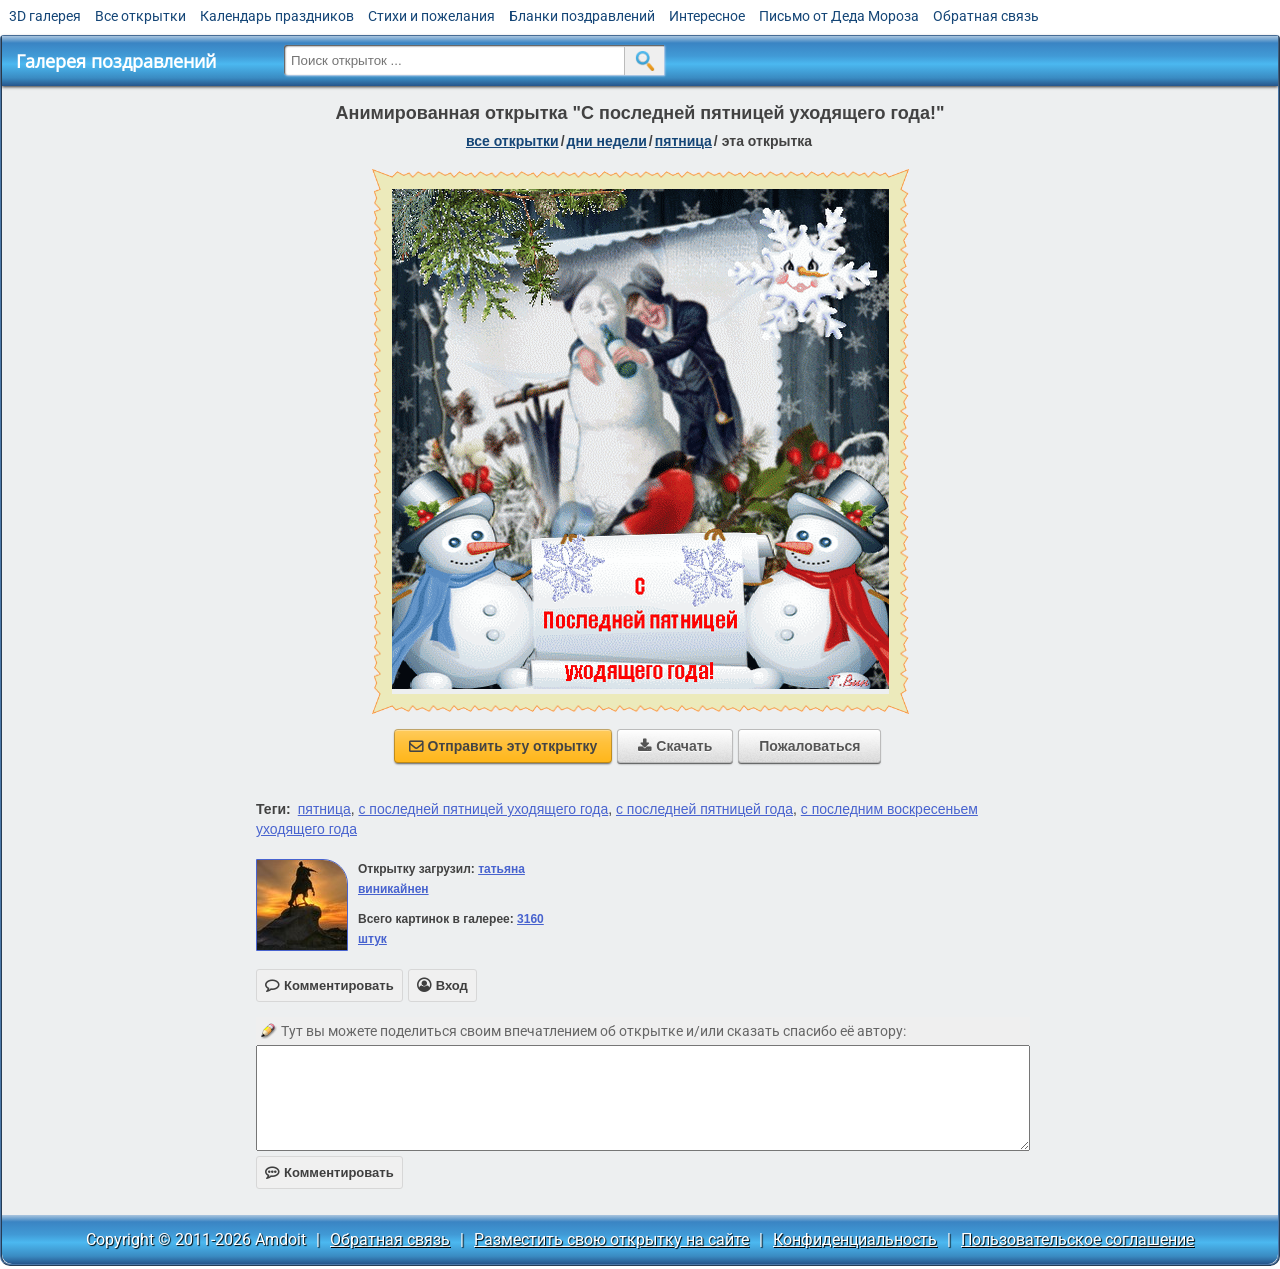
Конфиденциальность (855, 1239)
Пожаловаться (809, 746)
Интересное (707, 16)
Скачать (675, 746)
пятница (683, 141)
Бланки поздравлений (582, 16)
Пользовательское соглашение (1077, 1239)
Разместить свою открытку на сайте (611, 1239)
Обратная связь (986, 16)
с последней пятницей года (704, 809)
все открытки (512, 141)
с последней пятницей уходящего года (483, 809)
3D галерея (45, 16)
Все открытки (140, 16)
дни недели (607, 141)
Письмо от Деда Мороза (839, 16)
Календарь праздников (277, 16)
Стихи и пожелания (431, 16)
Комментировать (329, 1172)
